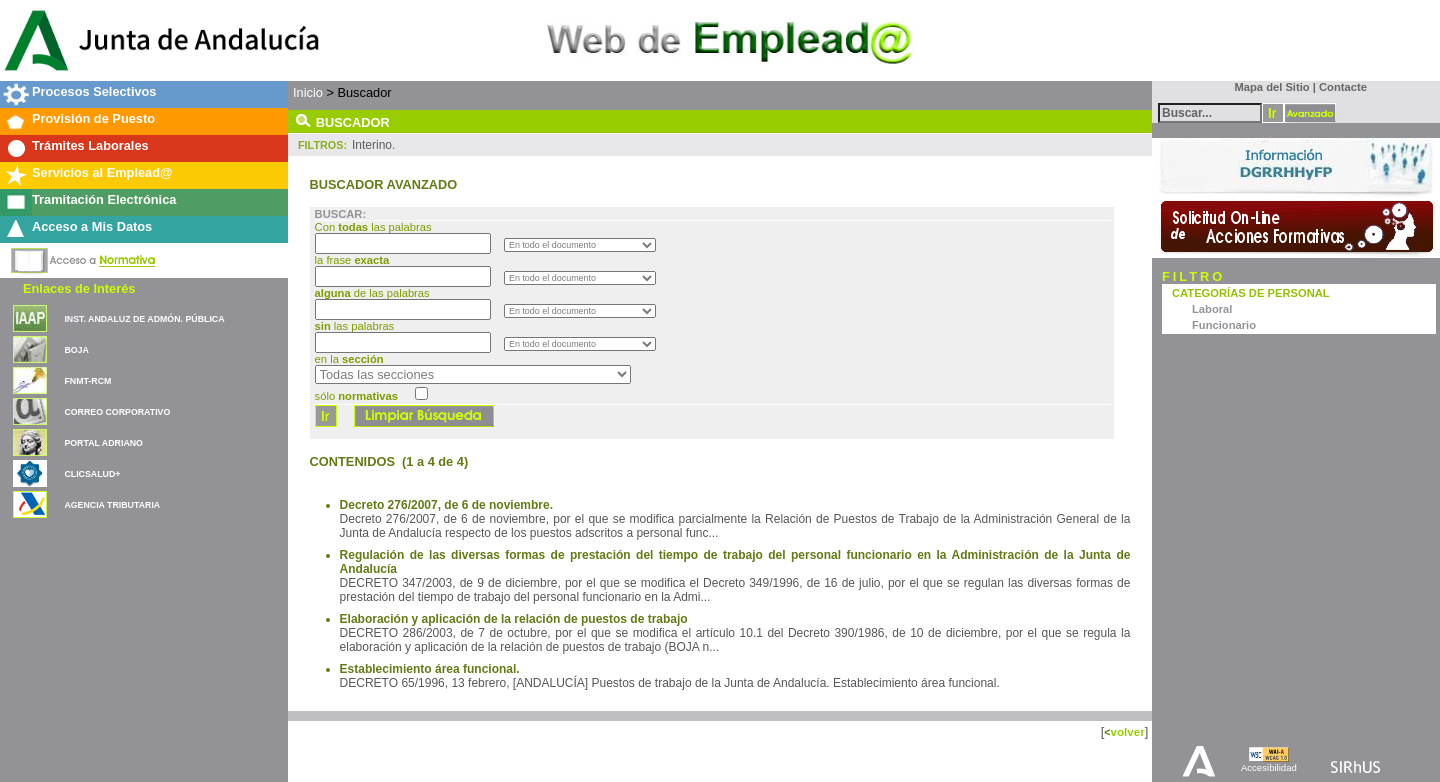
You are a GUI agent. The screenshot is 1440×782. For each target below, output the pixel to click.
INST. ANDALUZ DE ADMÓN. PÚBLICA (144, 319)
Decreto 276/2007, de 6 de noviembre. (446, 505)
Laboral (1212, 309)
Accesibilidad (1269, 767)
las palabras (355, 326)
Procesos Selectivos (94, 91)
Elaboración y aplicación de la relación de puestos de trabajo (514, 619)
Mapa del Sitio (1267, 87)
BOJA (76, 350)
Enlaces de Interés (79, 288)
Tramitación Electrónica (104, 199)
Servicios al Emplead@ (102, 172)
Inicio (308, 92)
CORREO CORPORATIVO (117, 412)
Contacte (1343, 87)
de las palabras (372, 293)
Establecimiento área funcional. (430, 669)
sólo (356, 396)
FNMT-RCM (87, 381)
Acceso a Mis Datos (92, 226)
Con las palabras (375, 227)
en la (349, 359)
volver (1127, 731)
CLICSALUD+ (92, 474)
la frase (354, 260)
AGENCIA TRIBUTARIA (112, 505)
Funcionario (1224, 325)
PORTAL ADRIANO (103, 443)
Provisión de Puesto (93, 118)
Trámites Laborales (90, 145)
